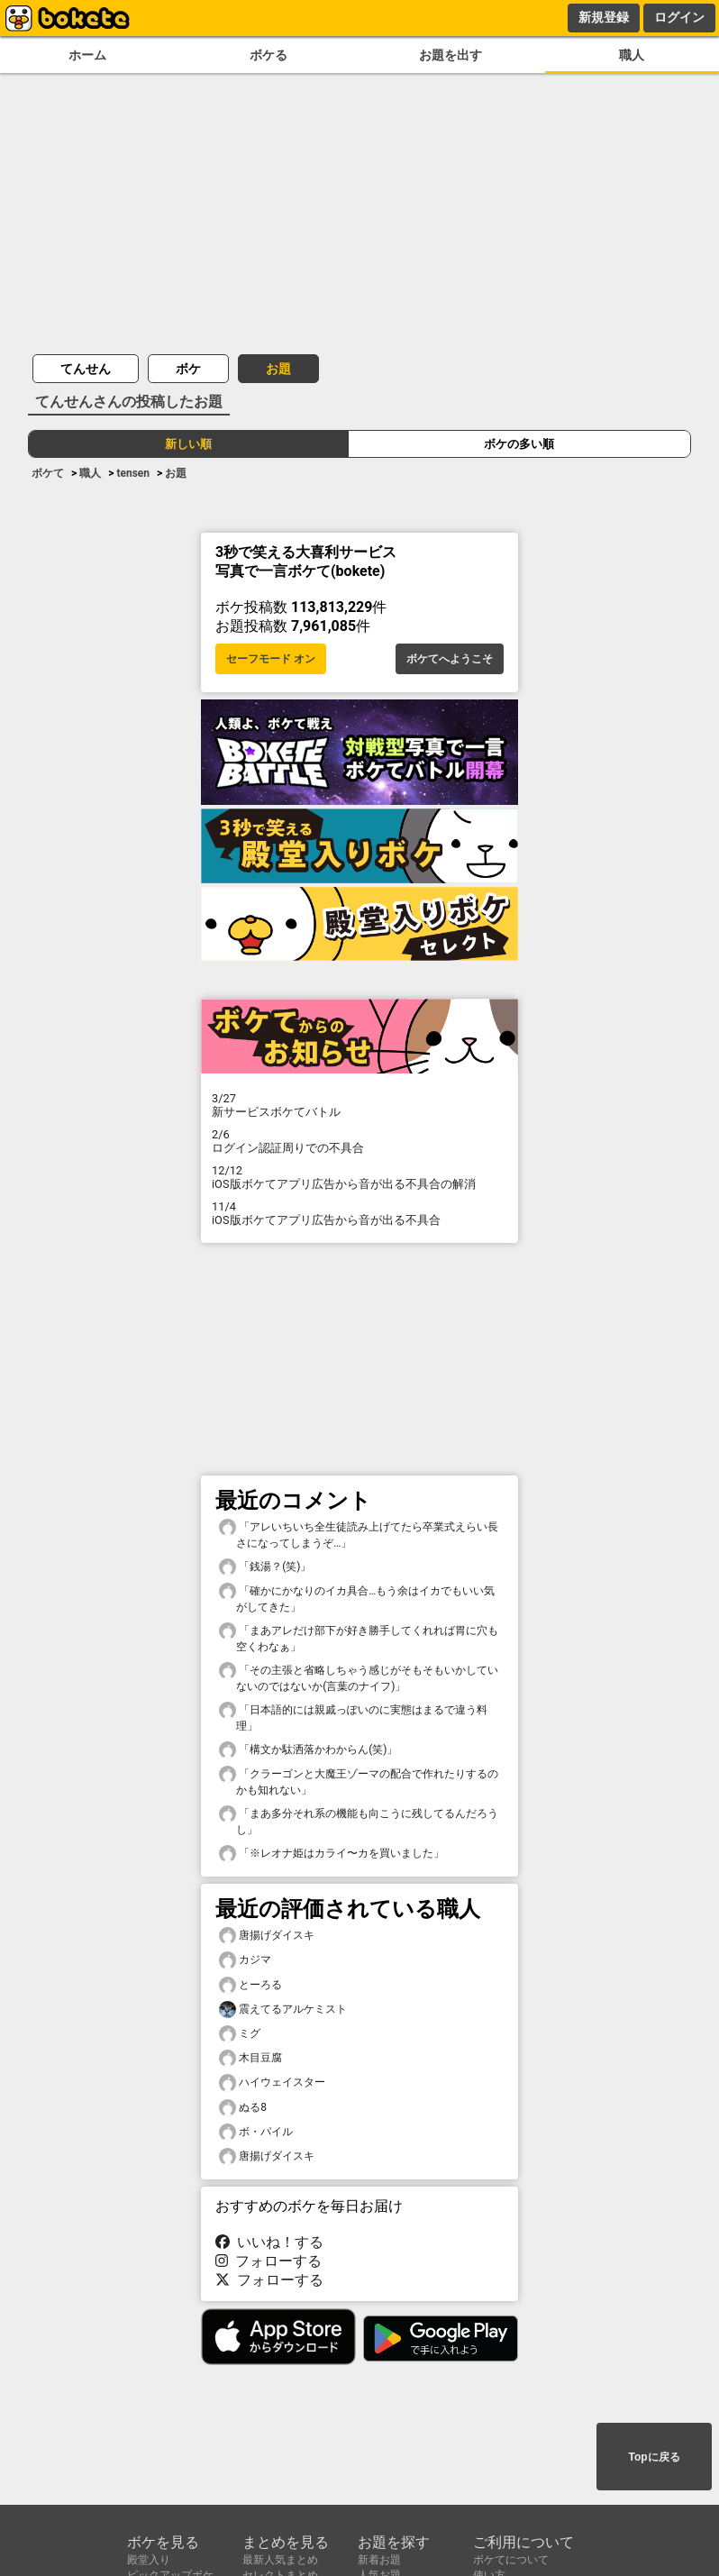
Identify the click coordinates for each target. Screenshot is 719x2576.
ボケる (268, 55)
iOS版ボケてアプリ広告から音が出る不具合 (359, 1213)
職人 (631, 55)
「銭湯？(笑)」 (265, 1567)
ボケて (48, 473)
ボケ (188, 368)
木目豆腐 (250, 2058)
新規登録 (603, 17)
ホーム (87, 55)
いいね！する (269, 2242)
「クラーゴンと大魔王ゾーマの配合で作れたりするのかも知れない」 (358, 1781)
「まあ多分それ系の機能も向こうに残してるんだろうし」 (358, 1820)
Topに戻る (653, 2457)
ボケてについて (511, 2559)
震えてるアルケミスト (283, 2009)
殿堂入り (148, 2559)
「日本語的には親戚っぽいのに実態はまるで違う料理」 (353, 1717)
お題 (278, 368)
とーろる (250, 1985)
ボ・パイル (256, 2132)
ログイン (679, 17)
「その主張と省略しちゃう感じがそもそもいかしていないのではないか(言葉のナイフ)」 (358, 1677)
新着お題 (379, 2559)
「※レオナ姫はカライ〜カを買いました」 (331, 1853)
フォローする (268, 2261)
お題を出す (450, 55)
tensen (133, 473)
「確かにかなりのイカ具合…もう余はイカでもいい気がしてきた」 (357, 1598)
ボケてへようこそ (449, 659)
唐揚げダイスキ (266, 1935)
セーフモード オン (270, 659)
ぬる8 (243, 2107)
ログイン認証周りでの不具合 (359, 1141)
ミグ (239, 2033)
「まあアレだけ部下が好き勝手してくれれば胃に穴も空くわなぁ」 (358, 1637)
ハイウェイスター (272, 2082)
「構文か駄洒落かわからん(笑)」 (308, 1749)
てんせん (85, 368)
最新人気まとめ (280, 2559)
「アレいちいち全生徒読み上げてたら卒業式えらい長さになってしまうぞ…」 (358, 1534)
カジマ (245, 1960)
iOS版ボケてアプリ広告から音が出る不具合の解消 (359, 1177)
